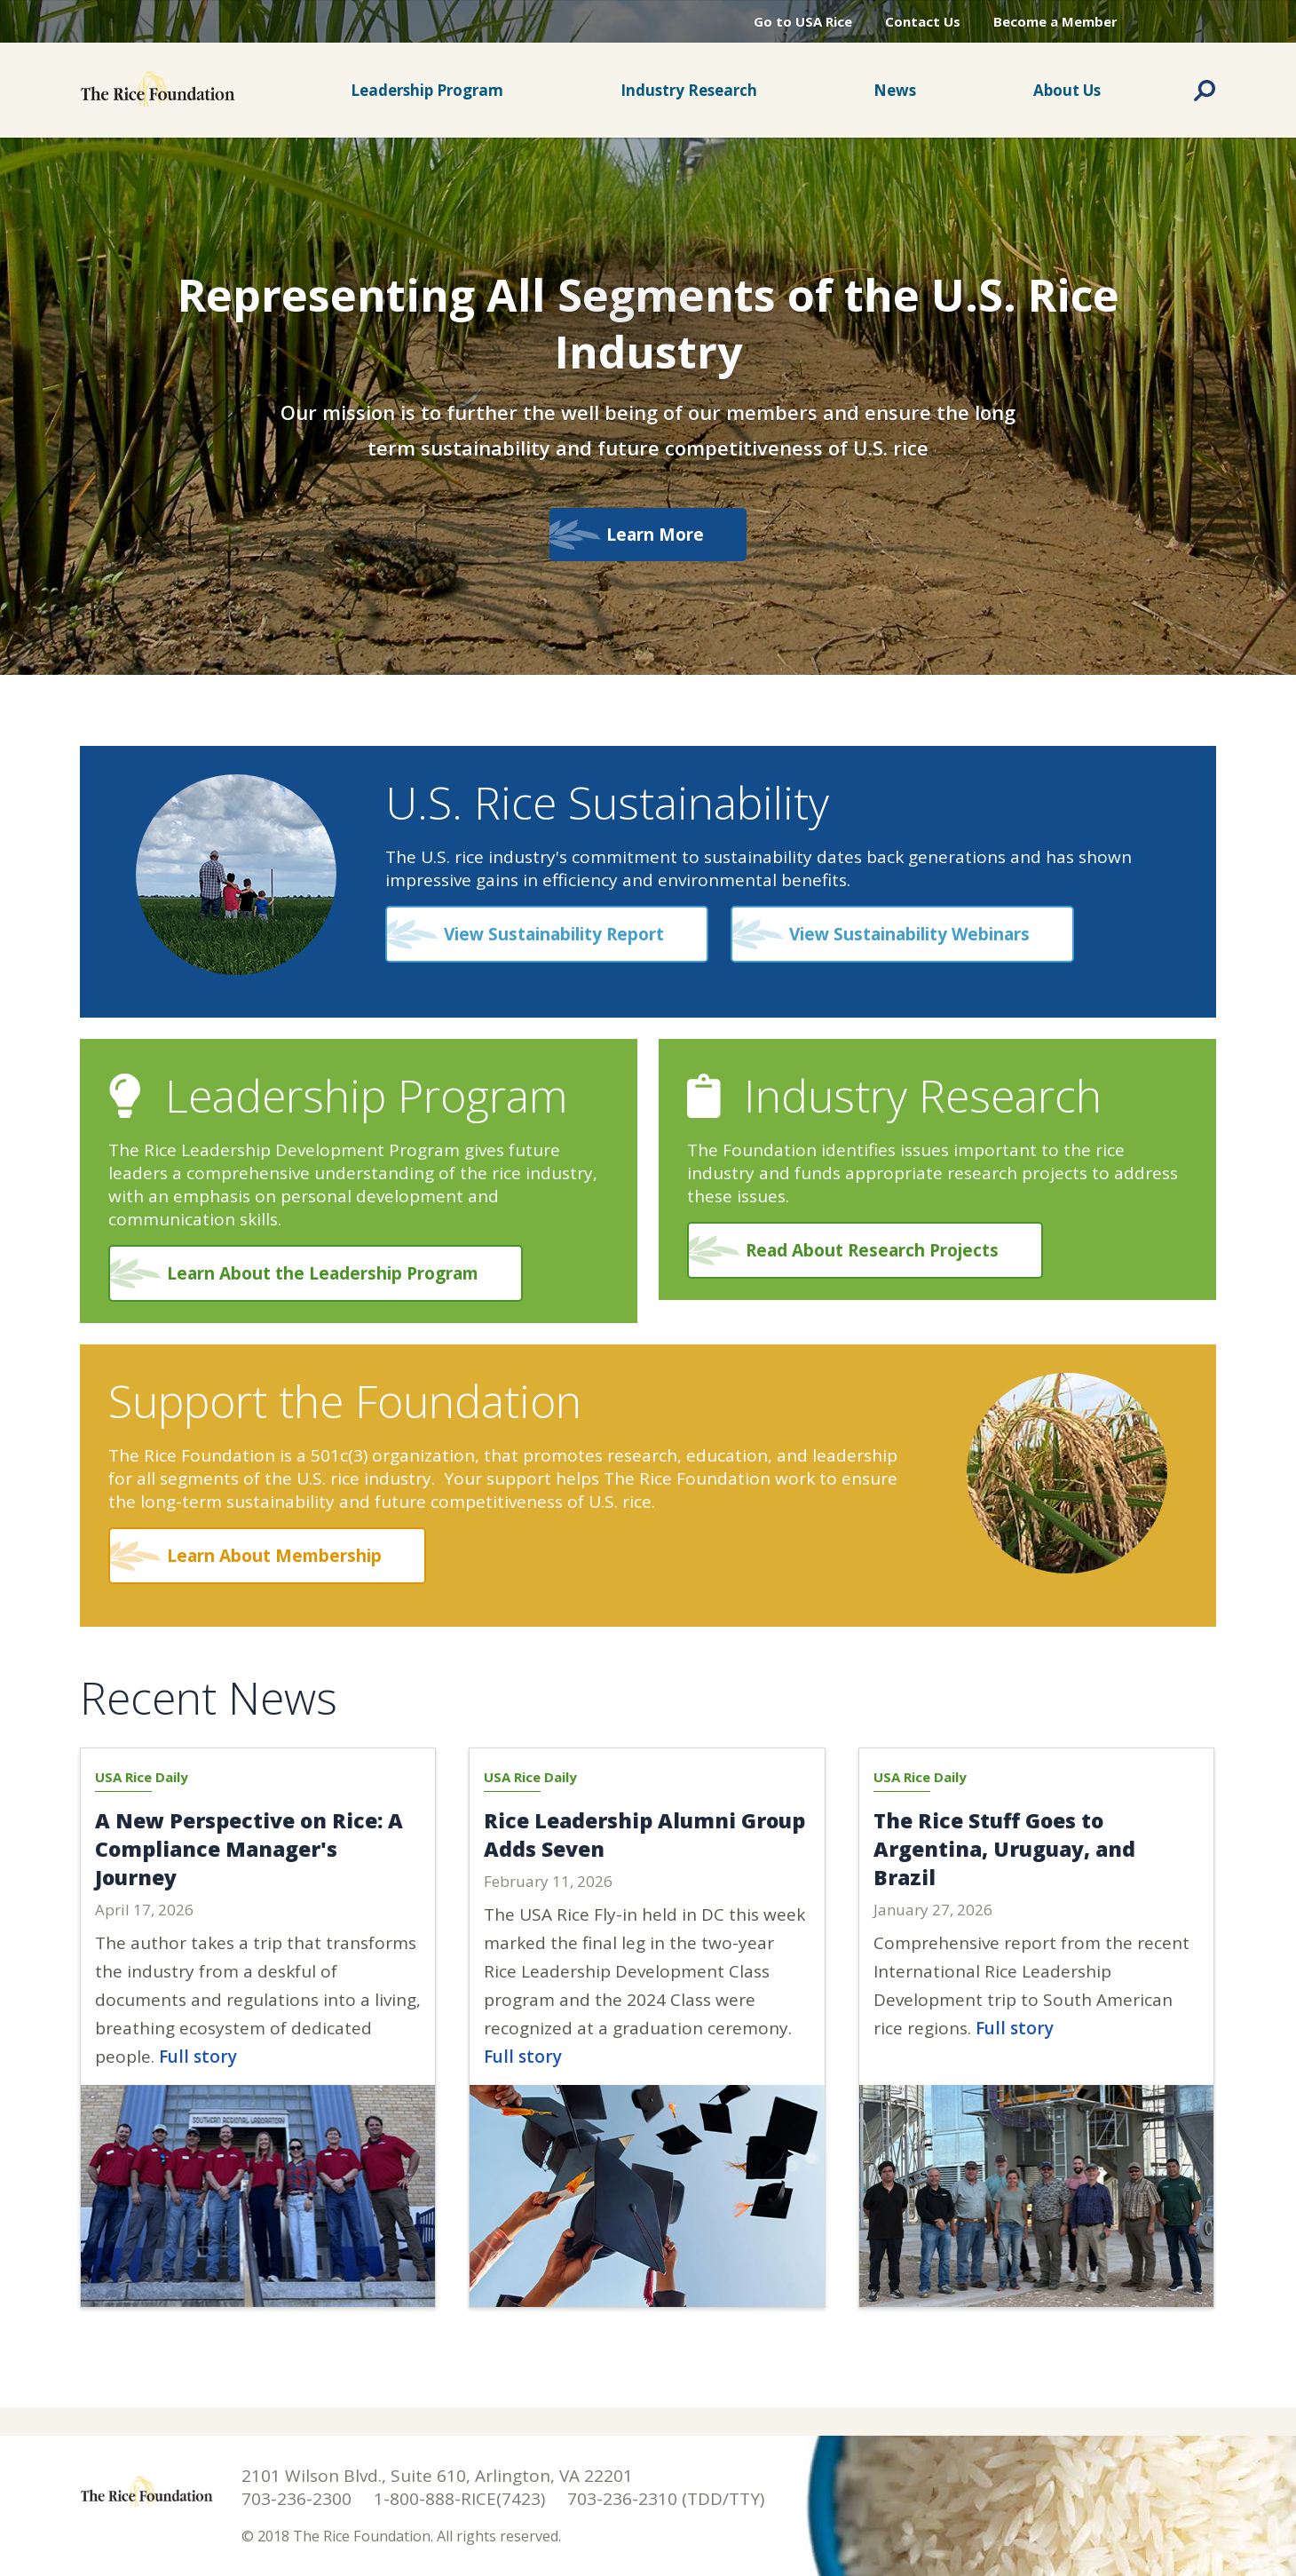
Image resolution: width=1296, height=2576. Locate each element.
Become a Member (1055, 21)
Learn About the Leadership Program (322, 1273)
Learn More (648, 534)
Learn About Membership (274, 1555)
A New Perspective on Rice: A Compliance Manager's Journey (249, 1848)
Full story (198, 2056)
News (894, 90)
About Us (1067, 90)
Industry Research (688, 90)
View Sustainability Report (554, 934)
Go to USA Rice (803, 21)
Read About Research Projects (872, 1250)
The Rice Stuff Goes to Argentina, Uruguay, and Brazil (1004, 1848)
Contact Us (922, 21)
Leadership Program (427, 90)
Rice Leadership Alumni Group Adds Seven (644, 1834)
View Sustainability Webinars (909, 934)
